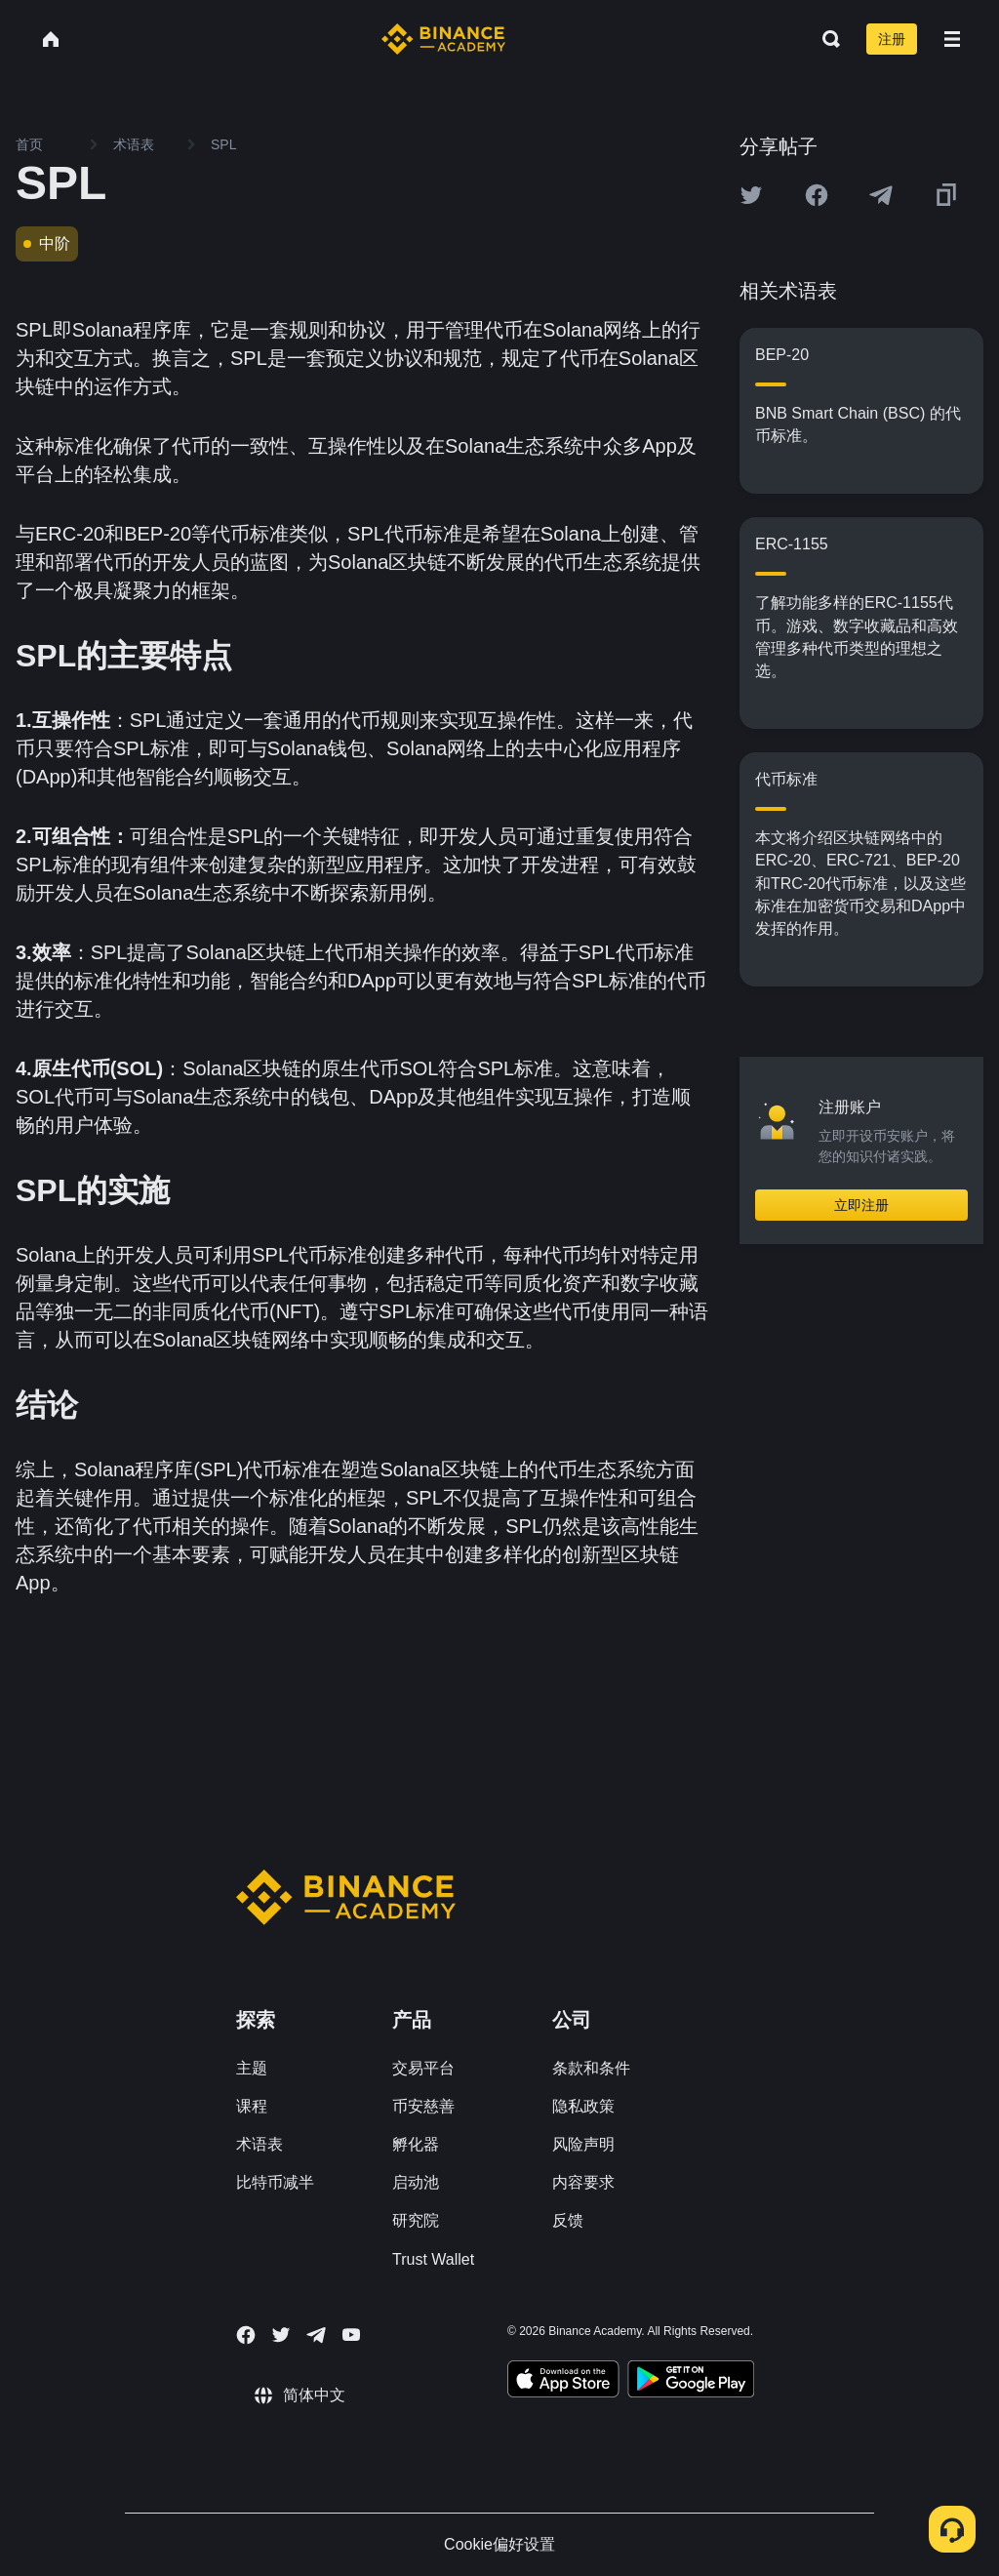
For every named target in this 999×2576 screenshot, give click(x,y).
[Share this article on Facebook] (816, 195)
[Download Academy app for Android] (690, 2381)
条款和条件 (591, 2068)
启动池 (415, 2182)
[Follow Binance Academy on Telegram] (316, 2335)
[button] (952, 39)
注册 (891, 39)
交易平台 (423, 2068)
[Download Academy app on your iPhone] (563, 2381)
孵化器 (415, 2144)
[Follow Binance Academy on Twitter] (281, 2335)
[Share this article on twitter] (751, 195)
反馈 (567, 2220)
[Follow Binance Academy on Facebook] (246, 2335)
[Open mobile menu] (952, 39)
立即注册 (861, 1205)
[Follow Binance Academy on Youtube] (351, 2334)
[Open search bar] (825, 39)
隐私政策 (583, 2106)
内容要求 (583, 2182)
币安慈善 (423, 2106)
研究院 (415, 2220)
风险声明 (583, 2144)
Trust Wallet (433, 2259)
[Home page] (443, 39)
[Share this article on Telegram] (881, 195)
